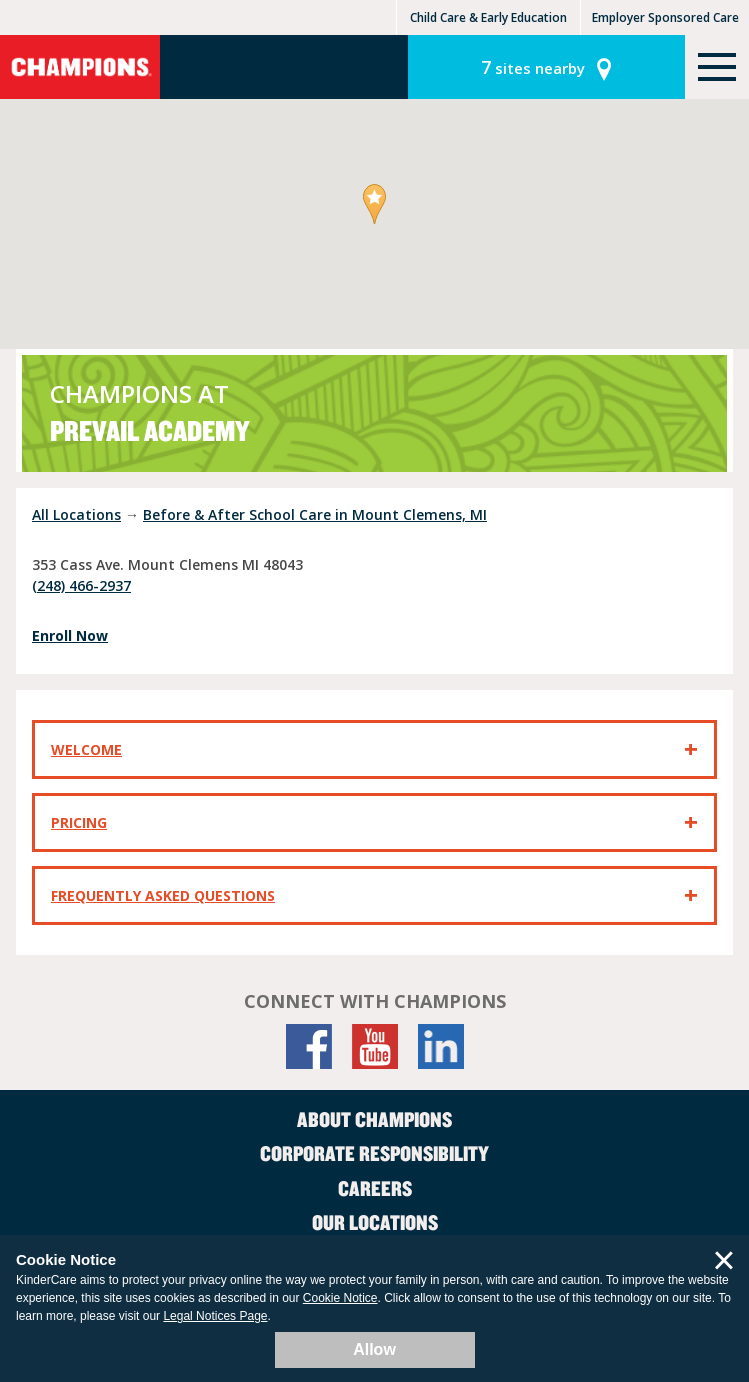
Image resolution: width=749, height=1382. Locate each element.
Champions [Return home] (80, 67)
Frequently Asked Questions (163, 895)
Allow (374, 1349)
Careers (375, 1188)
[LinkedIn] (441, 1046)
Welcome (86, 749)
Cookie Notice (340, 1298)
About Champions (374, 1119)
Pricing (79, 822)
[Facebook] (309, 1046)
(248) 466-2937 (81, 585)
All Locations (76, 514)
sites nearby (533, 67)
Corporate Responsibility (374, 1153)
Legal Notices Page (215, 1316)
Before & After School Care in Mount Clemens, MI (315, 514)
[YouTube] (375, 1046)
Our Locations (375, 1222)
